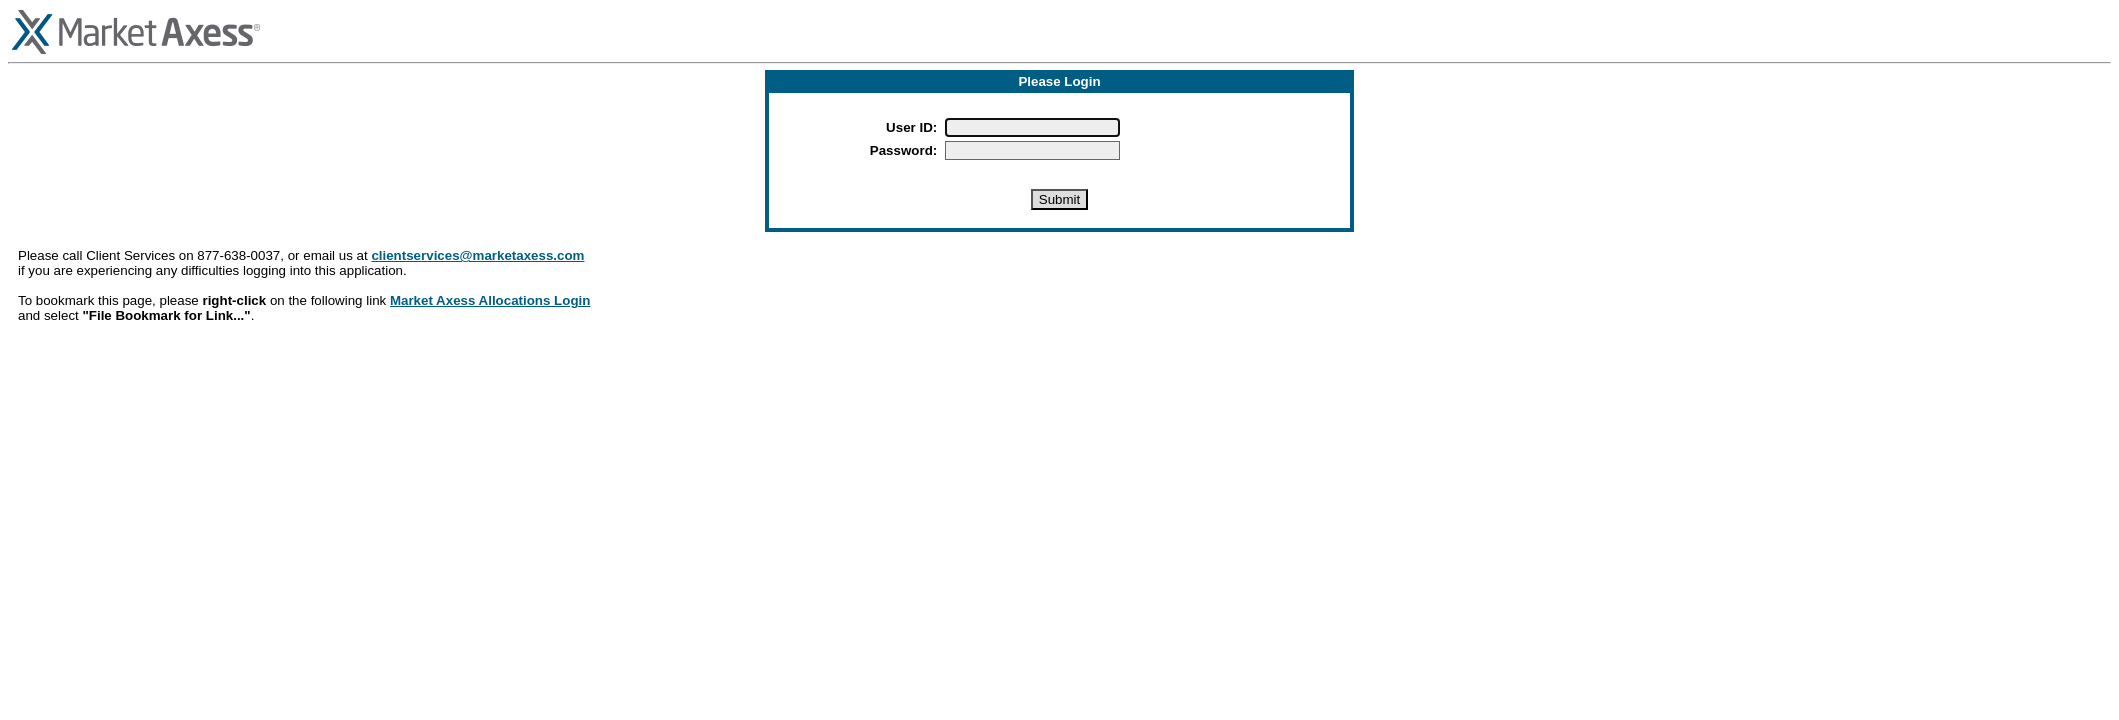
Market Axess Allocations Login (490, 300)
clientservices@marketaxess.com (477, 255)
